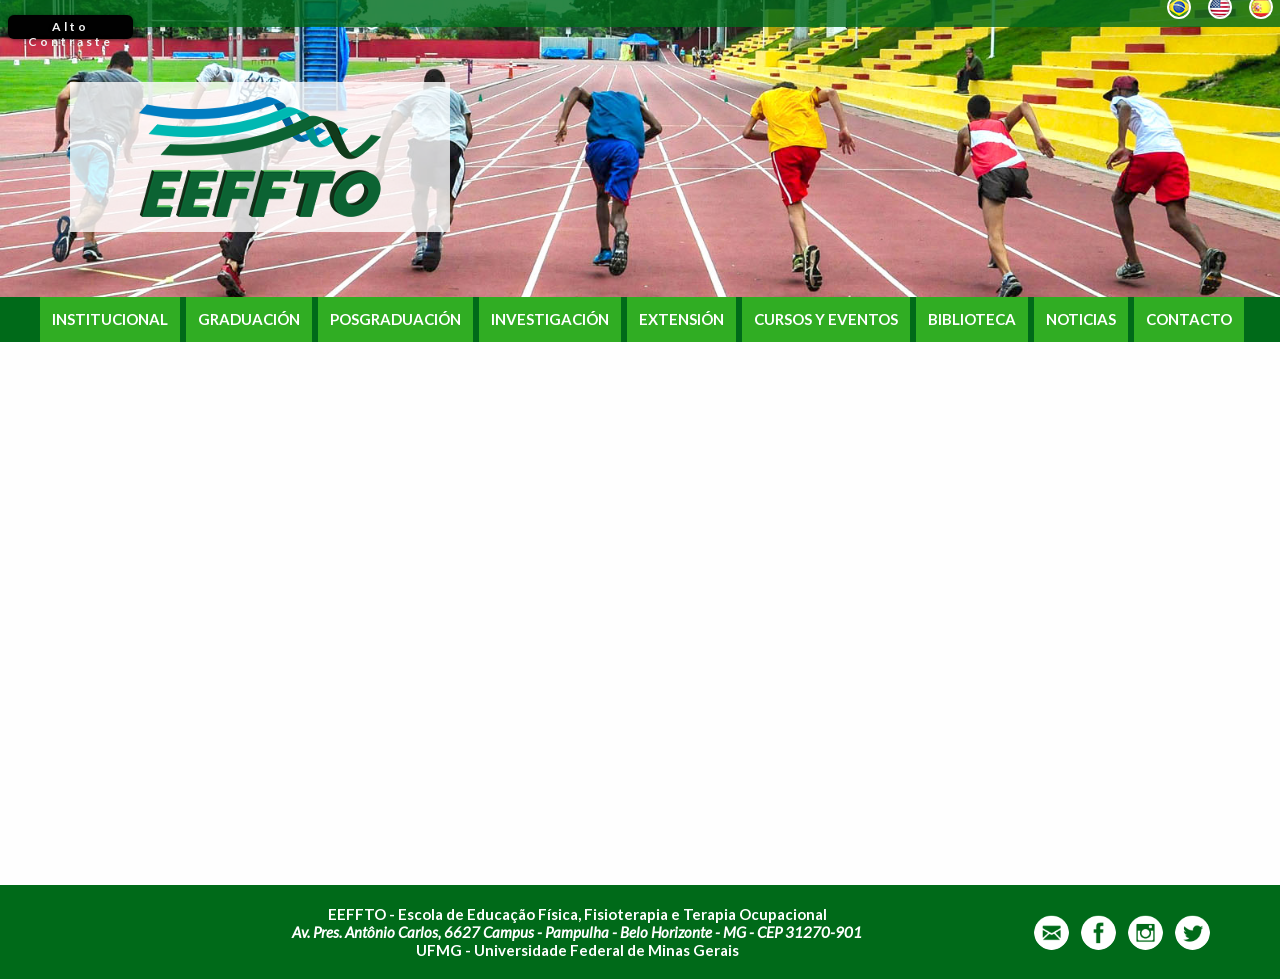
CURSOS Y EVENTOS (826, 319)
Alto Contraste (70, 29)
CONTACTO (1189, 319)
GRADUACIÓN (249, 319)
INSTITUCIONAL (110, 319)
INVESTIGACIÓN (550, 319)
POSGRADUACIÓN (395, 319)
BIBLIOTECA (972, 319)
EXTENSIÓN (681, 319)
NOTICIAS (1081, 319)
